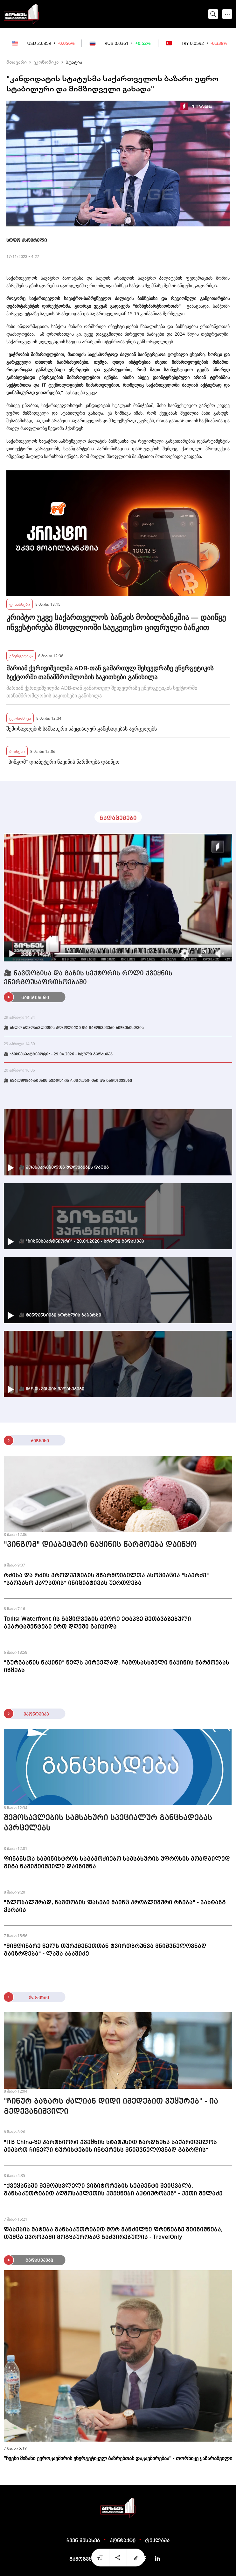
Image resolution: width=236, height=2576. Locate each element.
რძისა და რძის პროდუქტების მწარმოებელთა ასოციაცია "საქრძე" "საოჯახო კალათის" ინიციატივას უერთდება (106, 1579)
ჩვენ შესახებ (83, 2541)
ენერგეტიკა (21, 655)
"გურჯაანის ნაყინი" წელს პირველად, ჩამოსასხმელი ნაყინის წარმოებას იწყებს (116, 1666)
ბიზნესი (17, 751)
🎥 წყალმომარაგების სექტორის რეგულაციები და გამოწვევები (68, 1081)
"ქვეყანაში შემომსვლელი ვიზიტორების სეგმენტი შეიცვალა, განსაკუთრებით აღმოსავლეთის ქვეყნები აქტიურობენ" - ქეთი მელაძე (113, 2189)
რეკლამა (157, 2541)
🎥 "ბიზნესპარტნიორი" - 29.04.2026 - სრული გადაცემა (58, 1054)
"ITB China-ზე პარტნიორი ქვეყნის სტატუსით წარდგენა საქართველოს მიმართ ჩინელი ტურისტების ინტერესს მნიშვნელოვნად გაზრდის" (110, 2146)
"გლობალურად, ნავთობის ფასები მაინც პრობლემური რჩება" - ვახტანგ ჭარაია (115, 1906)
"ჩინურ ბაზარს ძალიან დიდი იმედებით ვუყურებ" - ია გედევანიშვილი (111, 2107)
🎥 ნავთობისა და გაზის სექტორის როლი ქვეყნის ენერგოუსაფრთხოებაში (88, 978)
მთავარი (16, 62)
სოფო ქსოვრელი (26, 240)
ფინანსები (19, 604)
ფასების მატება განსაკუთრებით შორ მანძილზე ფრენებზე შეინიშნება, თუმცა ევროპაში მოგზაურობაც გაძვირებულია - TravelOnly (113, 2233)
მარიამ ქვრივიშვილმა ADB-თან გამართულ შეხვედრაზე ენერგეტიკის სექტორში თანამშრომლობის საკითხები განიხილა (109, 672)
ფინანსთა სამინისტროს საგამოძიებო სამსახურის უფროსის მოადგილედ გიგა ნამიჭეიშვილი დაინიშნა (117, 1862)
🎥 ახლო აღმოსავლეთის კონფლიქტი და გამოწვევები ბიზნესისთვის (74, 1028)
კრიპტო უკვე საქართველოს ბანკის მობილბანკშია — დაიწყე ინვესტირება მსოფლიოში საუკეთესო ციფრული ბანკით (116, 622)
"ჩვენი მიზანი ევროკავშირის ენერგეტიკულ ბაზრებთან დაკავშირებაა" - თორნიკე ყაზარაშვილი (118, 2458)
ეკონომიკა (46, 62)
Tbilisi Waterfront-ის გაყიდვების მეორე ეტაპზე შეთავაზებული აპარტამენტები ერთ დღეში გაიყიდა (97, 1623)
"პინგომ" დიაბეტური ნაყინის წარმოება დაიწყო (63, 761)
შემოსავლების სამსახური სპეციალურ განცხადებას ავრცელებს (81, 728)
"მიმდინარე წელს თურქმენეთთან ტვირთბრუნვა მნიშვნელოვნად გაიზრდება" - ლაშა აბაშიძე (105, 1950)
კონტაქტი (122, 2541)
